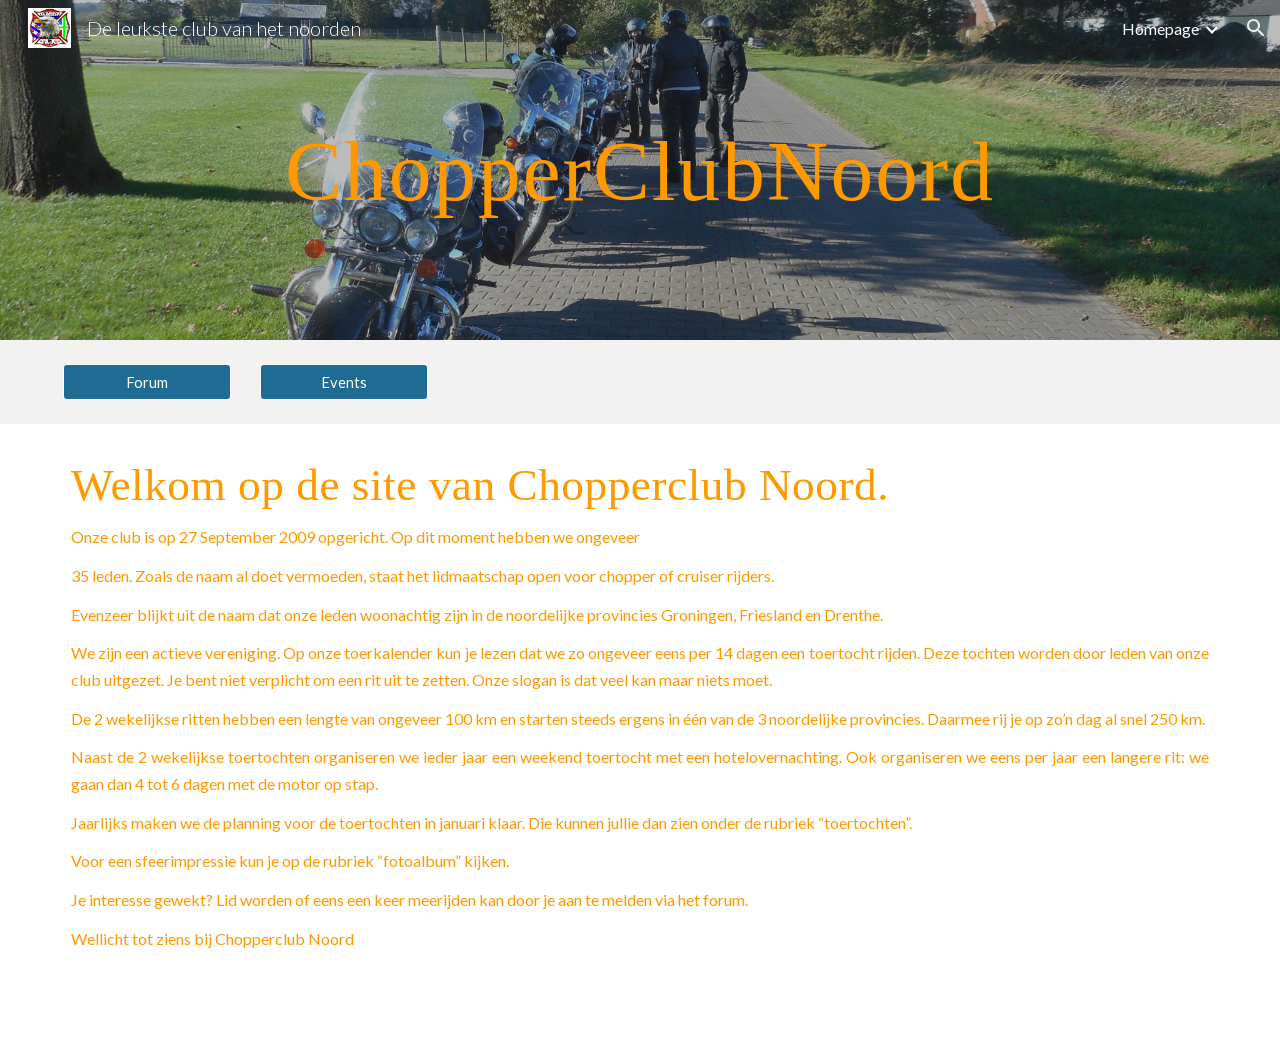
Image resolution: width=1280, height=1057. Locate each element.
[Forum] (147, 382)
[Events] (344, 382)
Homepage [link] (1160, 28)
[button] (1256, 28)
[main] (640, 169)
